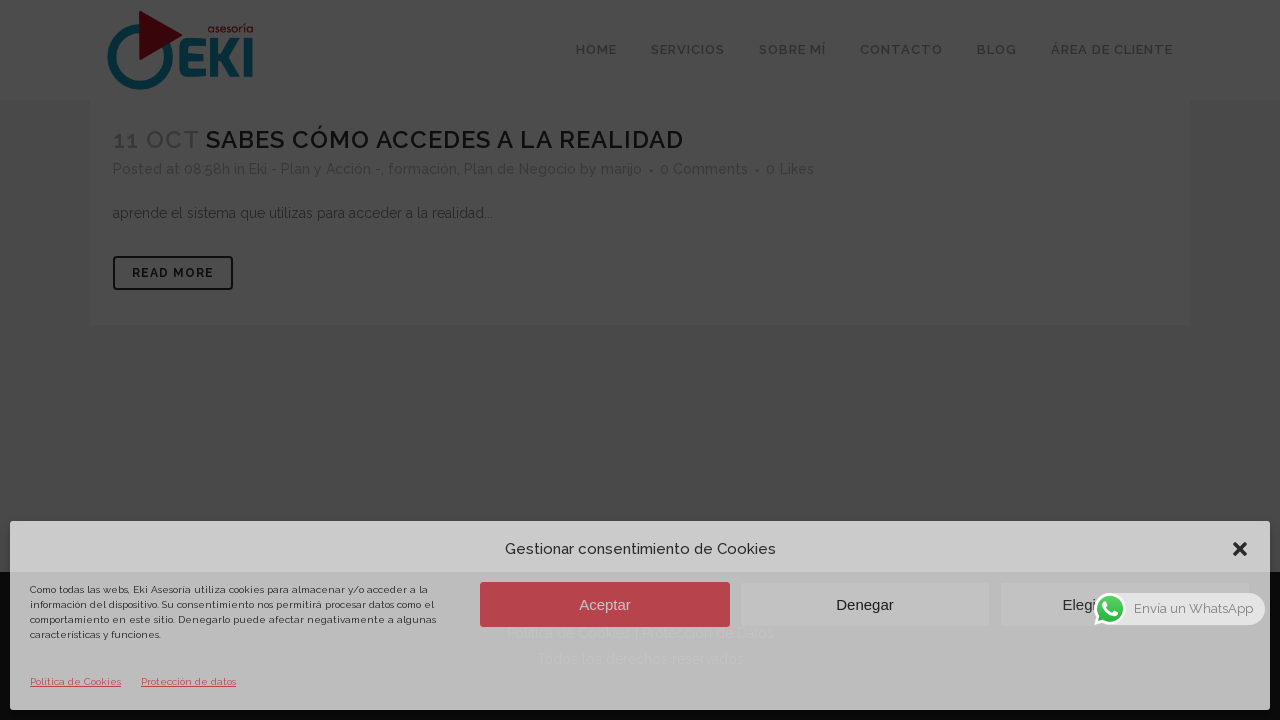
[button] (1240, 549)
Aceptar (605, 604)
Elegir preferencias (1124, 604)
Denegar (865, 604)
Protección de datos (188, 681)
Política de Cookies (75, 681)
